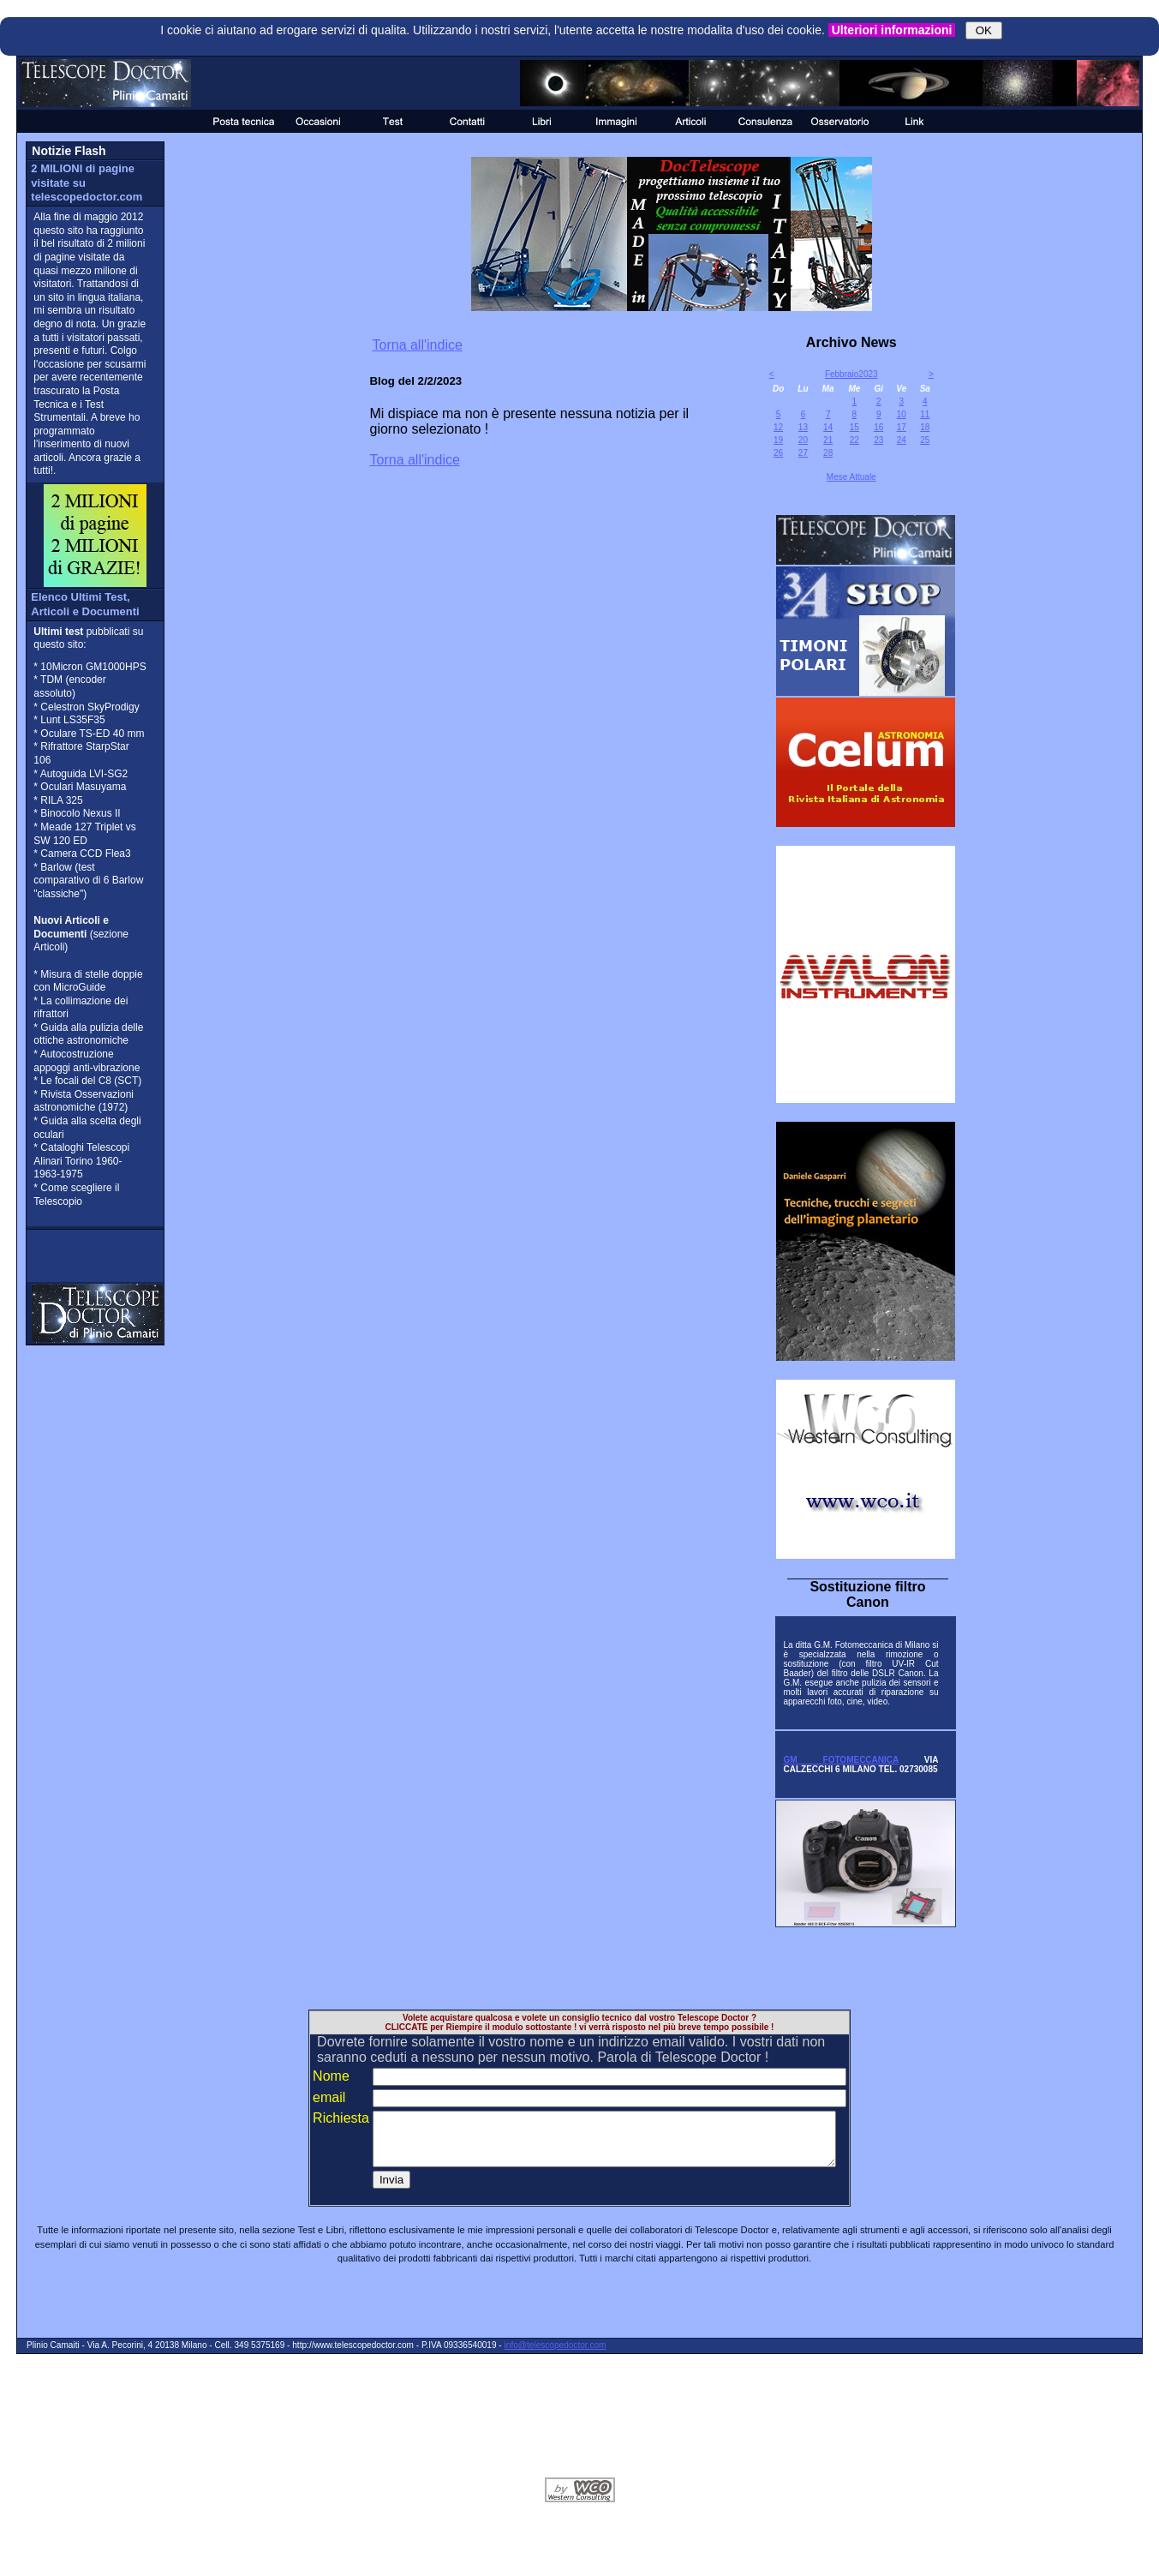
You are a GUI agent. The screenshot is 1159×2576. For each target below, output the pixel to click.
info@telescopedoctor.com (555, 2355)
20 (803, 440)
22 (854, 440)
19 (778, 440)
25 (924, 440)
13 (803, 427)
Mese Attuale (851, 477)
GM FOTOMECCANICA (840, 1759)
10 (901, 414)
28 (828, 453)
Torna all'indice (418, 345)
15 (854, 427)
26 (778, 453)
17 (901, 427)
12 (778, 427)
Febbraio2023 (851, 374)
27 (803, 453)
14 (828, 427)
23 (878, 440)
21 (828, 440)
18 (924, 427)
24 (901, 440)
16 (878, 427)
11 (924, 414)
